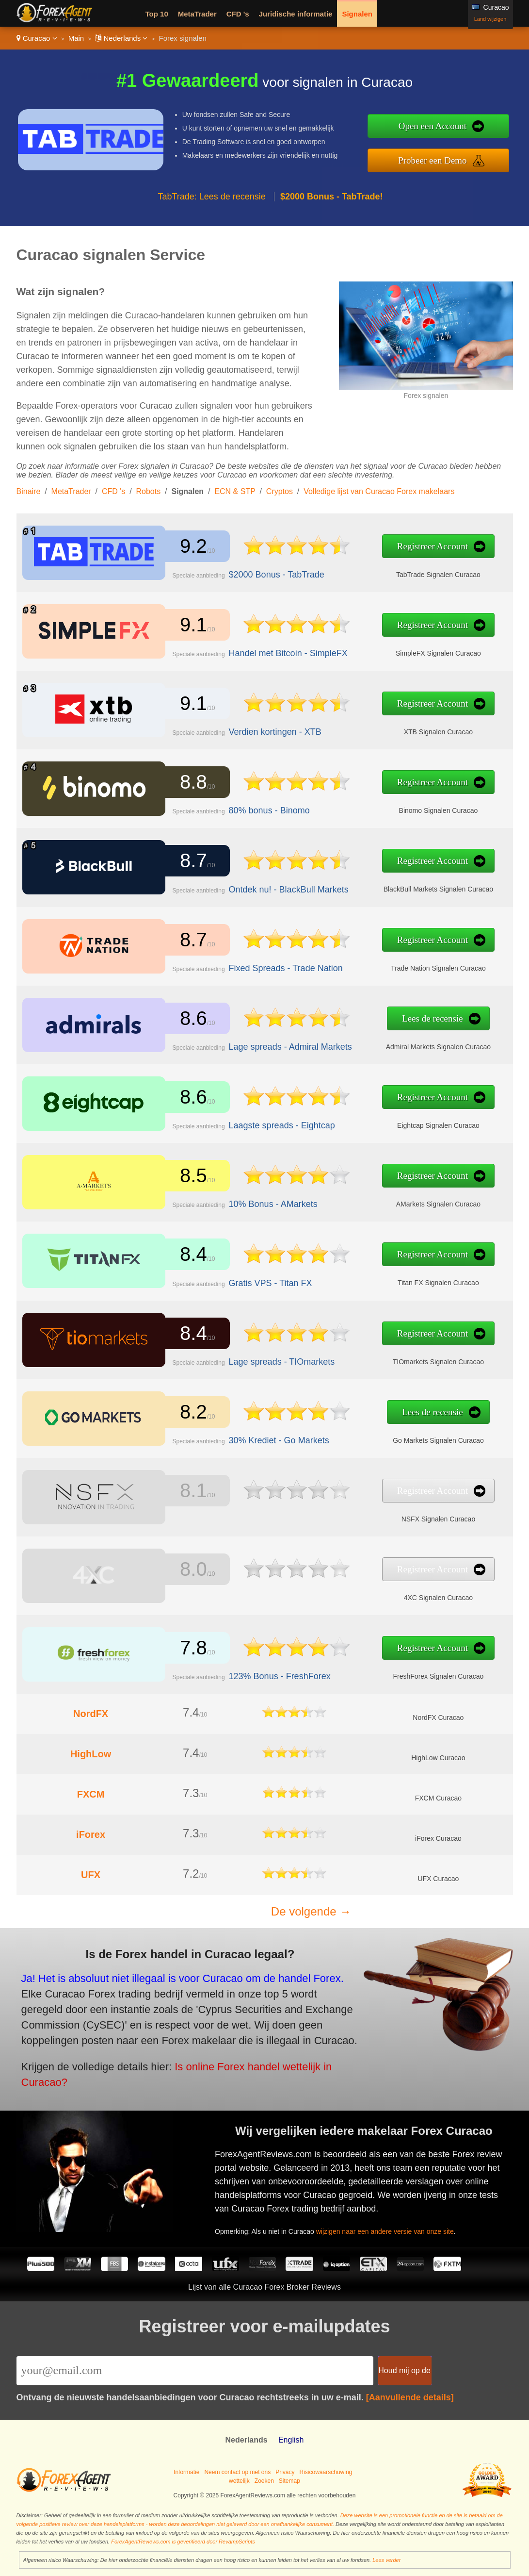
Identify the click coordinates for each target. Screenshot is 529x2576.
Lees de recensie (404, 1019)
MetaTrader (197, 14)
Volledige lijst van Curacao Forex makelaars (379, 491)
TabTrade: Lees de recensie (211, 196)
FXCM (91, 1794)
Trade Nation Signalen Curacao (410, 965)
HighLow (90, 1754)
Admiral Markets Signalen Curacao (409, 1044)
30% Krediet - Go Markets (265, 1438)
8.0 (188, 1570)
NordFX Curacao (438, 1717)
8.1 (188, 1491)
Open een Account (432, 126)
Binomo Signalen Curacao (409, 808)
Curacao (36, 38)
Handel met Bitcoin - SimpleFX (273, 651)
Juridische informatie (296, 14)
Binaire (28, 491)
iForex (90, 1834)
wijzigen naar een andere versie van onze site (394, 2226)
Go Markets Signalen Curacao (409, 1438)
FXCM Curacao (438, 1798)
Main (76, 38)
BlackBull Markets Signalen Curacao (410, 887)
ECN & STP (234, 491)
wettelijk (239, 2480)
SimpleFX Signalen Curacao (410, 650)
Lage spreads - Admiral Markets (275, 1044)
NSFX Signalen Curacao (409, 1516)
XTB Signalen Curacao (410, 729)
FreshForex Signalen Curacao (410, 1673)
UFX (90, 1874)
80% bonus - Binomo (256, 808)
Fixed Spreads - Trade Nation (271, 965)
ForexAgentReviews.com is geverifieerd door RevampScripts (183, 2541)
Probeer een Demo (432, 160)
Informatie (186, 2472)
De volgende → (311, 1911)
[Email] (195, 2370)
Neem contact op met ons (237, 2472)
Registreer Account (404, 546)
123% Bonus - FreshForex (266, 1674)
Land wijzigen (490, 19)
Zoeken (264, 2480)
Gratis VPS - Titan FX (257, 1280)
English (291, 2440)
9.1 (188, 625)
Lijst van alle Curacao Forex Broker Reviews (264, 2287)
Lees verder (386, 2560)
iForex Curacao (438, 1838)
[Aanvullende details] (410, 2397)
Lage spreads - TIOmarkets (268, 1359)
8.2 (188, 1412)
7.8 (188, 1648)
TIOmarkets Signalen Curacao (410, 1359)
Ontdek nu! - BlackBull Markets (274, 887)
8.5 (188, 1176)
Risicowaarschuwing (326, 2472)
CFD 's (237, 14)
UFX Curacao (438, 1878)
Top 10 (156, 14)
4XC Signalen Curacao (410, 1595)
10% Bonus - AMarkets (260, 1202)
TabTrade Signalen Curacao (409, 572)
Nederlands (121, 38)
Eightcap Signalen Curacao (409, 1123)
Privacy (284, 2472)
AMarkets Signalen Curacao (409, 1202)
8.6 (188, 1018)
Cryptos (279, 491)
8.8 (188, 783)
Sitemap (289, 2480)
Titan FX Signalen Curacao (409, 1280)
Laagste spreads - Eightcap (268, 1123)
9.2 (188, 546)
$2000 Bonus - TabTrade (263, 572)
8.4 (188, 1255)
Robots (148, 491)
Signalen (357, 14)
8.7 (188, 861)
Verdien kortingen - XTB (262, 730)
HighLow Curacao (438, 1758)
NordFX (90, 1713)
